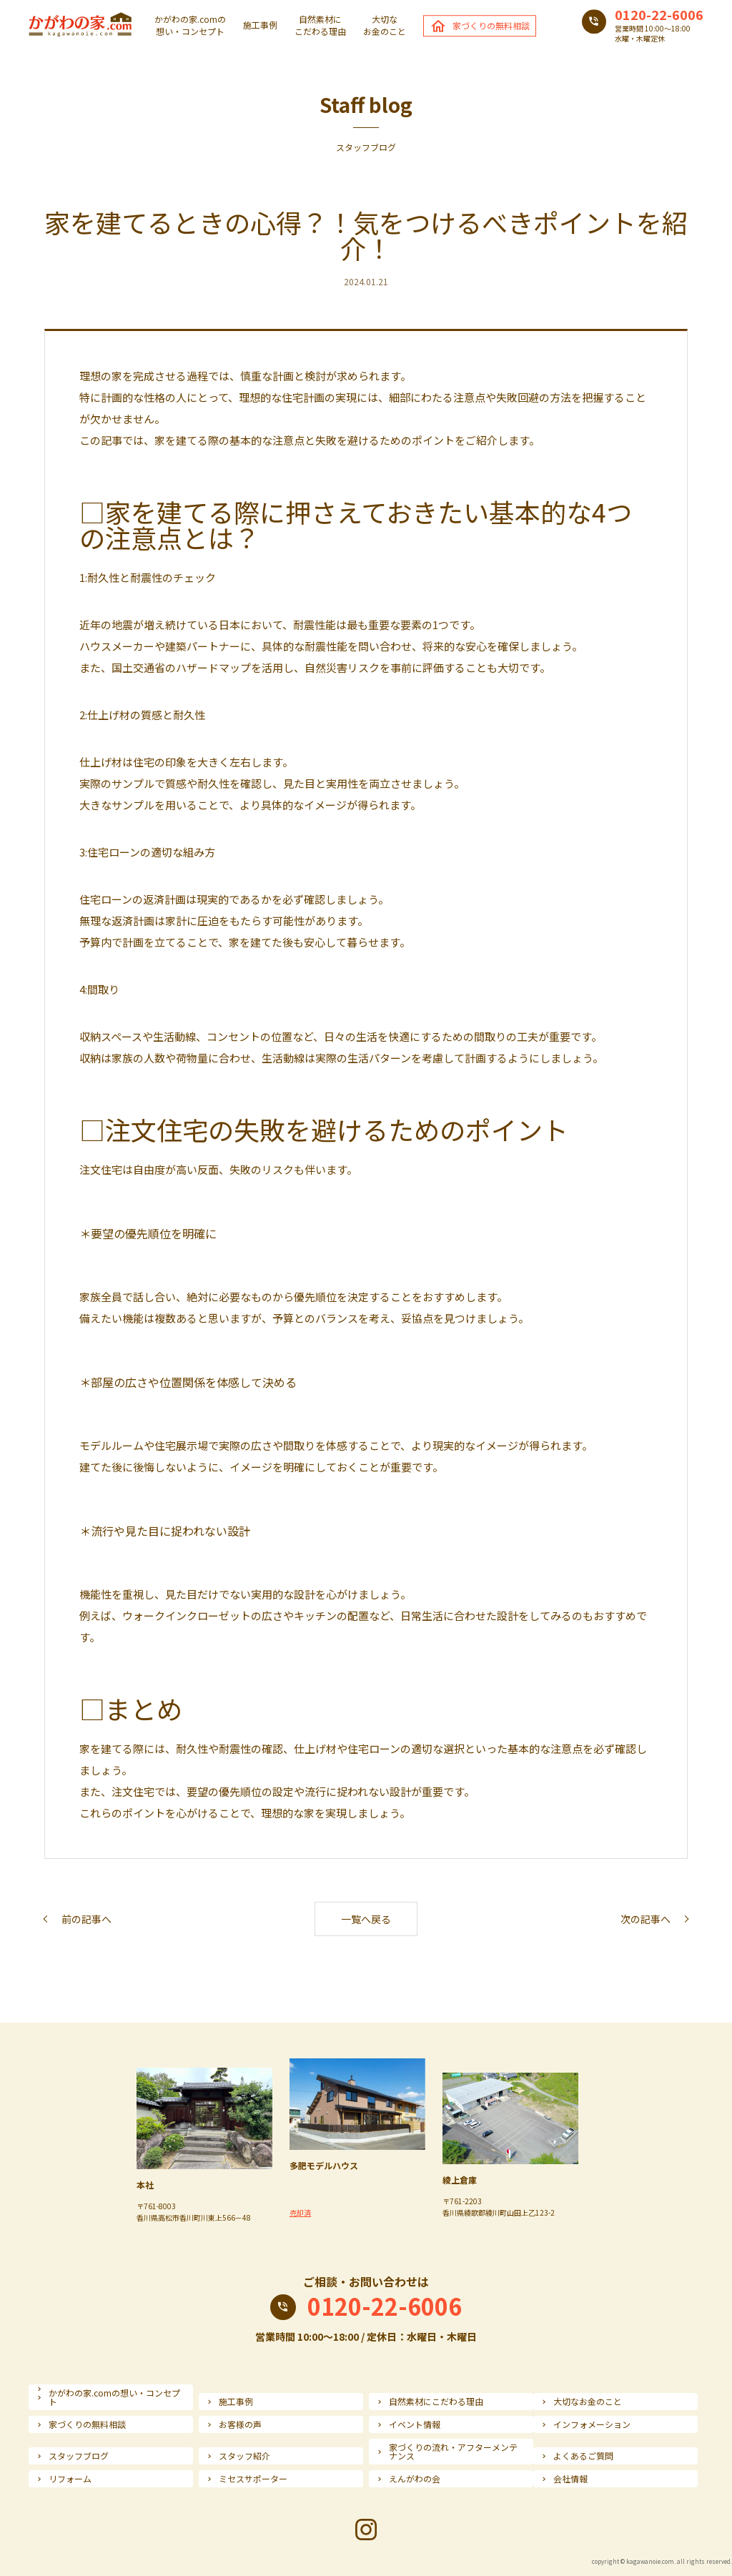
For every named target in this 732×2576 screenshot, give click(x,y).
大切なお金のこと (384, 25)
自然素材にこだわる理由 (320, 25)
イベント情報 (414, 2424)
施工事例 (260, 25)
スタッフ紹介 (244, 2456)
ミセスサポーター (253, 2478)
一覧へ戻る (366, 1919)
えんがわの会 (414, 2478)
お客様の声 (240, 2424)
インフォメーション (591, 2424)
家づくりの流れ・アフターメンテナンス (453, 2451)
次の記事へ (645, 1919)
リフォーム (70, 2478)
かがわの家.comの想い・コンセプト (190, 25)
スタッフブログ (79, 2456)
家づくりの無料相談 (491, 25)
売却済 (300, 2212)
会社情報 (570, 2478)
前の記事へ (86, 1919)
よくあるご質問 (583, 2456)
